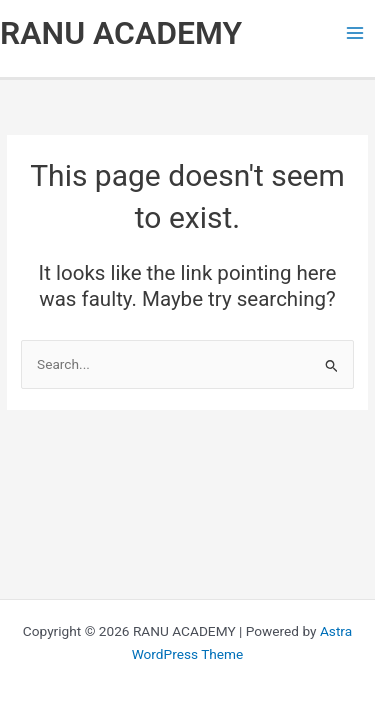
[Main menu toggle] (355, 33)
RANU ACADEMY (121, 33)
